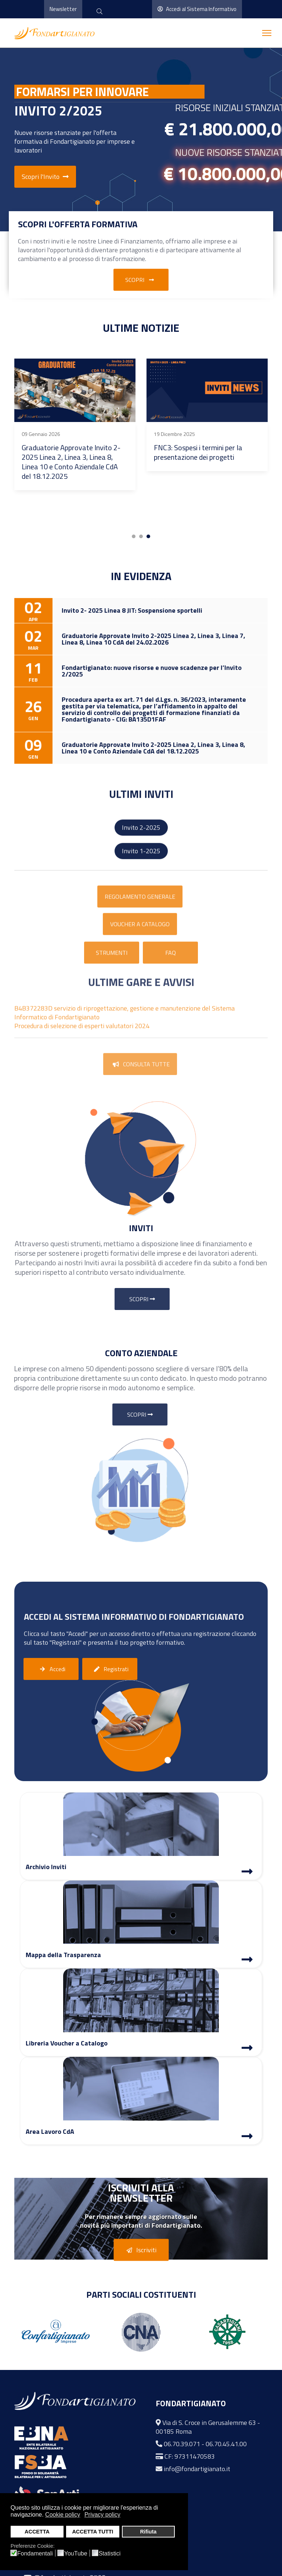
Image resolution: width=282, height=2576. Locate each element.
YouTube (75, 2554)
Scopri (141, 280)
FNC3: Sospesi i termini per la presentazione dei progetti (198, 452)
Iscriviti (140, 2250)
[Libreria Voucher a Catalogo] (247, 2048)
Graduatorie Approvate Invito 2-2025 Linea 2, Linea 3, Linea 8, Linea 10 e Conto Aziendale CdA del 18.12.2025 (71, 462)
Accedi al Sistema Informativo (197, 9)
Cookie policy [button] (62, 2514)
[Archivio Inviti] (247, 1872)
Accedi (51, 1669)
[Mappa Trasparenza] (247, 1960)
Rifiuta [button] (148, 2532)
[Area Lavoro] (247, 2137)
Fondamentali (35, 2554)
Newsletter (63, 9)
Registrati (110, 1669)
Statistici (110, 2554)
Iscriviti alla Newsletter (141, 2192)
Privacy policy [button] (102, 2514)
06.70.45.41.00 (226, 2444)
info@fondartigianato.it (197, 2469)
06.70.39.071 (182, 2444)
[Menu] (266, 33)
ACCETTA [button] (37, 2532)
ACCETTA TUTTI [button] (92, 2532)
